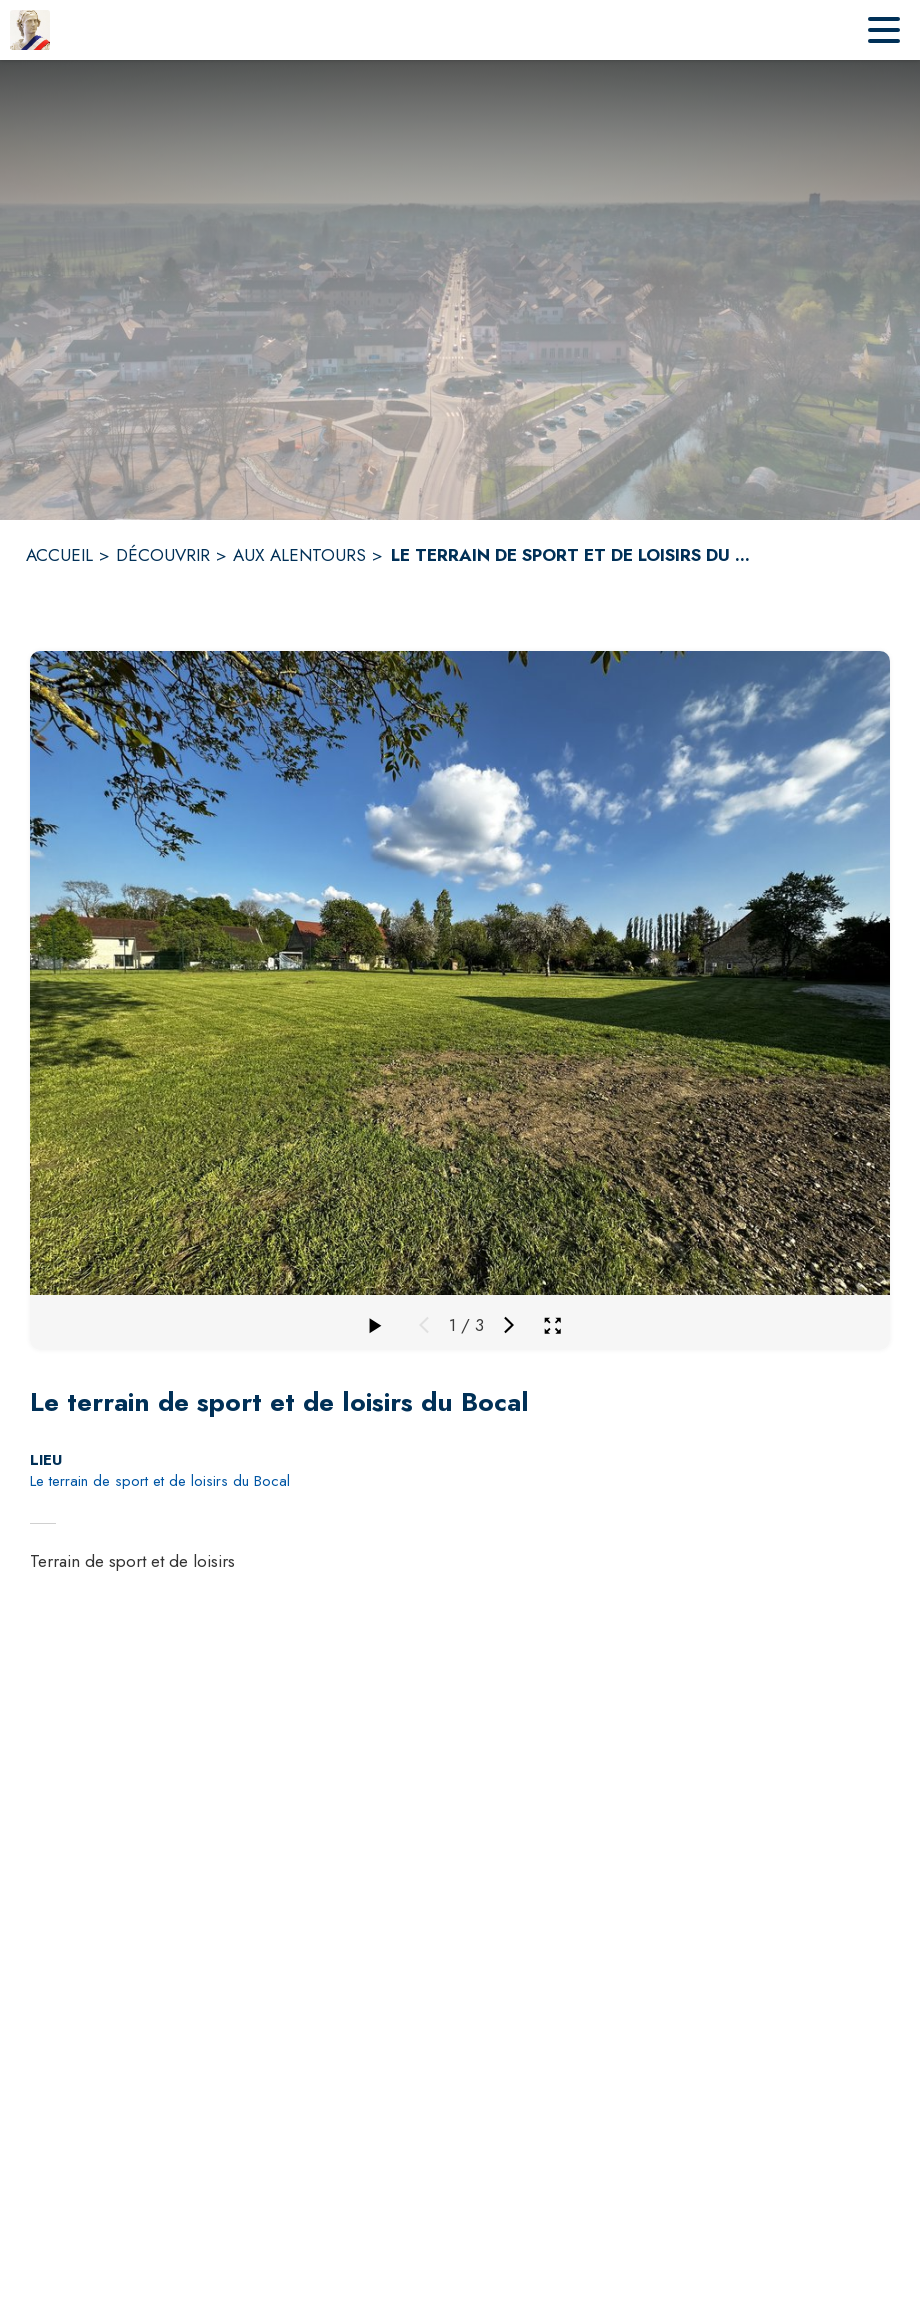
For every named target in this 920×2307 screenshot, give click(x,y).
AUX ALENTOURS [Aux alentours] (299, 555)
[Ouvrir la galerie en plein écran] (552, 1325)
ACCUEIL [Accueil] (59, 555)
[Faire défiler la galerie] (374, 1325)
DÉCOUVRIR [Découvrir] (163, 555)
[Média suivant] (509, 1325)
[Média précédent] (424, 1325)
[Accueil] (30, 30)
